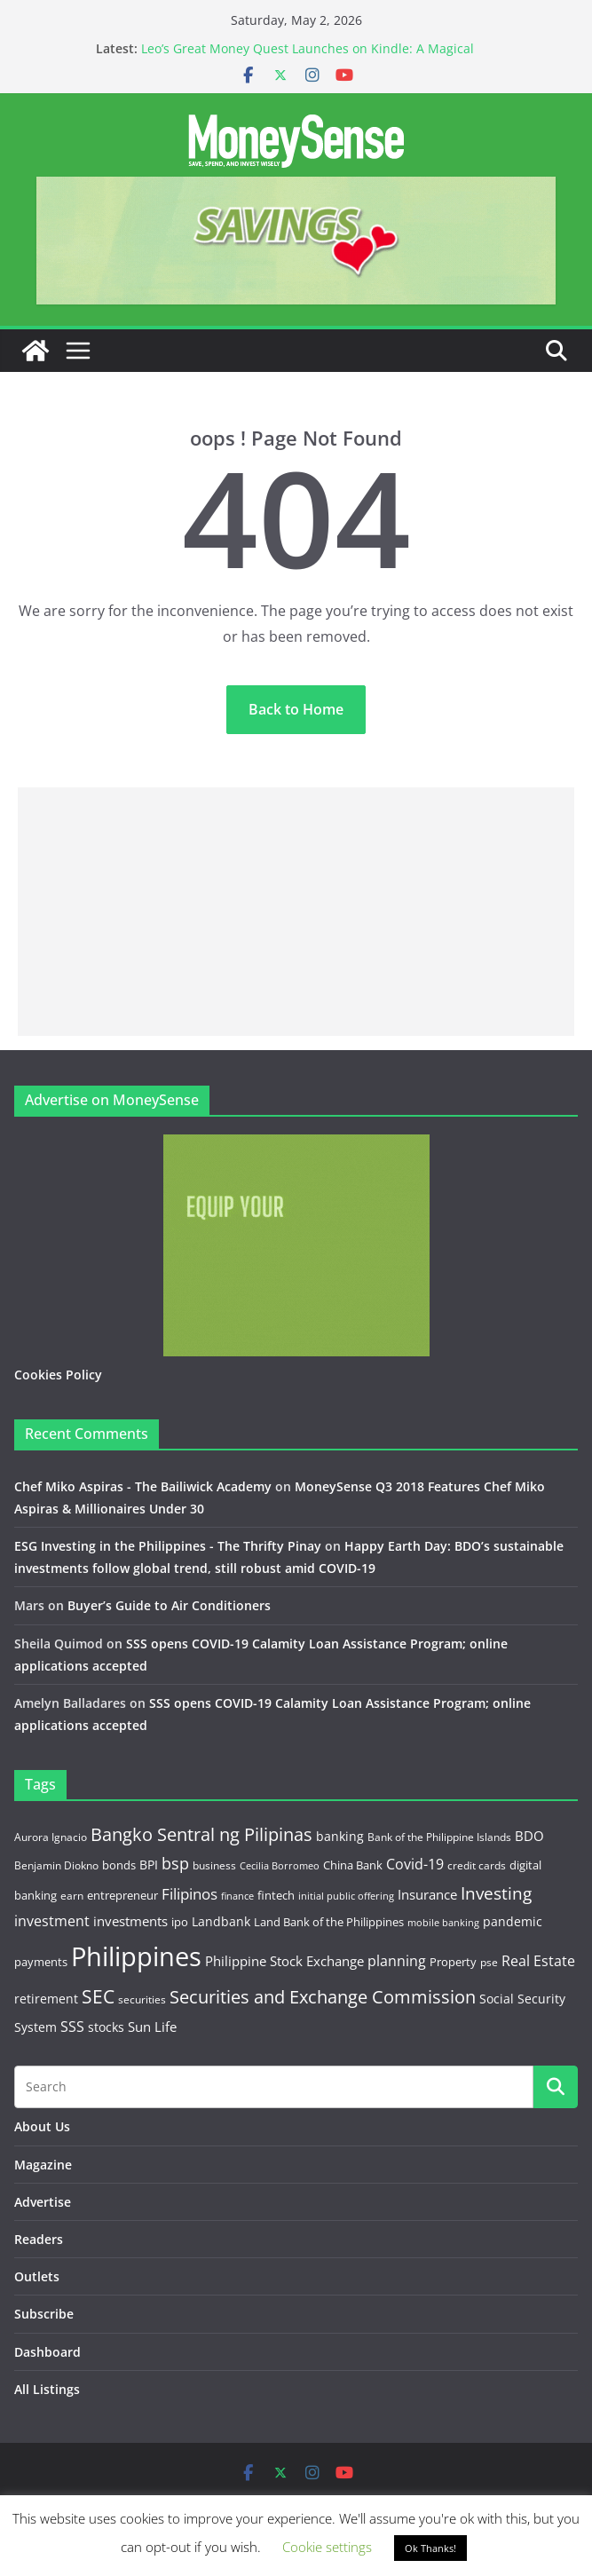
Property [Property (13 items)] (453, 1962)
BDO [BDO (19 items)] (529, 1836)
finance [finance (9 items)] (237, 1896)
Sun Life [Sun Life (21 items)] (152, 2026)
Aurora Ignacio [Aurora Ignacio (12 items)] (50, 1837)
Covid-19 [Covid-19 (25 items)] (415, 1864)
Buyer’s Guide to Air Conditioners (169, 1605)
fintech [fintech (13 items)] (276, 1895)
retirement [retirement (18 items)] (46, 1998)
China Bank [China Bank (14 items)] (353, 1865)
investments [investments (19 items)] (130, 1921)
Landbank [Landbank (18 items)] (221, 1921)
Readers (38, 2239)
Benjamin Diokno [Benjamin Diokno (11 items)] (56, 1865)
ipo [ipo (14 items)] (179, 1922)
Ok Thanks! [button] (430, 2548)
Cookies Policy (58, 1374)
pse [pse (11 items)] (489, 1962)
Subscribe (44, 2313)
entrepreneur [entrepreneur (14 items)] (122, 1895)
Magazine (43, 2164)
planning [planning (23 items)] (396, 1961)
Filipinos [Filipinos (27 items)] (189, 1894)
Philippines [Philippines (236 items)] (136, 1956)
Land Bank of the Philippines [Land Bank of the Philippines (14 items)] (329, 1922)
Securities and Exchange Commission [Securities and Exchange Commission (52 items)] (323, 1996)
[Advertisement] (296, 911)
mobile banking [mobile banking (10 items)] (443, 1922)
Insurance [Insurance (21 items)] (427, 1894)
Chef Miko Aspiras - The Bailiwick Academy (143, 1486)
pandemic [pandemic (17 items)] (512, 1921)
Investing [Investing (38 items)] (496, 1893)
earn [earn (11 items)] (71, 1895)
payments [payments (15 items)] (40, 1962)
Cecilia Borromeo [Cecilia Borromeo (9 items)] (280, 1866)
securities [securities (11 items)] (142, 1999)
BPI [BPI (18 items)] (148, 1864)
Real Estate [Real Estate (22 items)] (538, 1961)
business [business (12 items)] (214, 1865)
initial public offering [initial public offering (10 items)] (346, 1895)
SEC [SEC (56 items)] (98, 1996)
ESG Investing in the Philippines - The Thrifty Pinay (167, 1545)
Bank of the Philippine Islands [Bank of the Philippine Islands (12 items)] (439, 1837)
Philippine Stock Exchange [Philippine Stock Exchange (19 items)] (284, 1961)
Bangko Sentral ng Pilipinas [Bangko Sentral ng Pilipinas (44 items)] (201, 1834)
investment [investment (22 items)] (52, 1921)
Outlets (36, 2276)
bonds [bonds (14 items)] (119, 1865)
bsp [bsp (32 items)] (175, 1863)
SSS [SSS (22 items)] (72, 2026)
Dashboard (47, 2351)
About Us (42, 2126)
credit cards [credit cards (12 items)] (476, 1865)
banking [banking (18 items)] (340, 1836)
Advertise (42, 2201)
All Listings (47, 2389)
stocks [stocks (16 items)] (106, 2027)
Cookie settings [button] (327, 2547)
